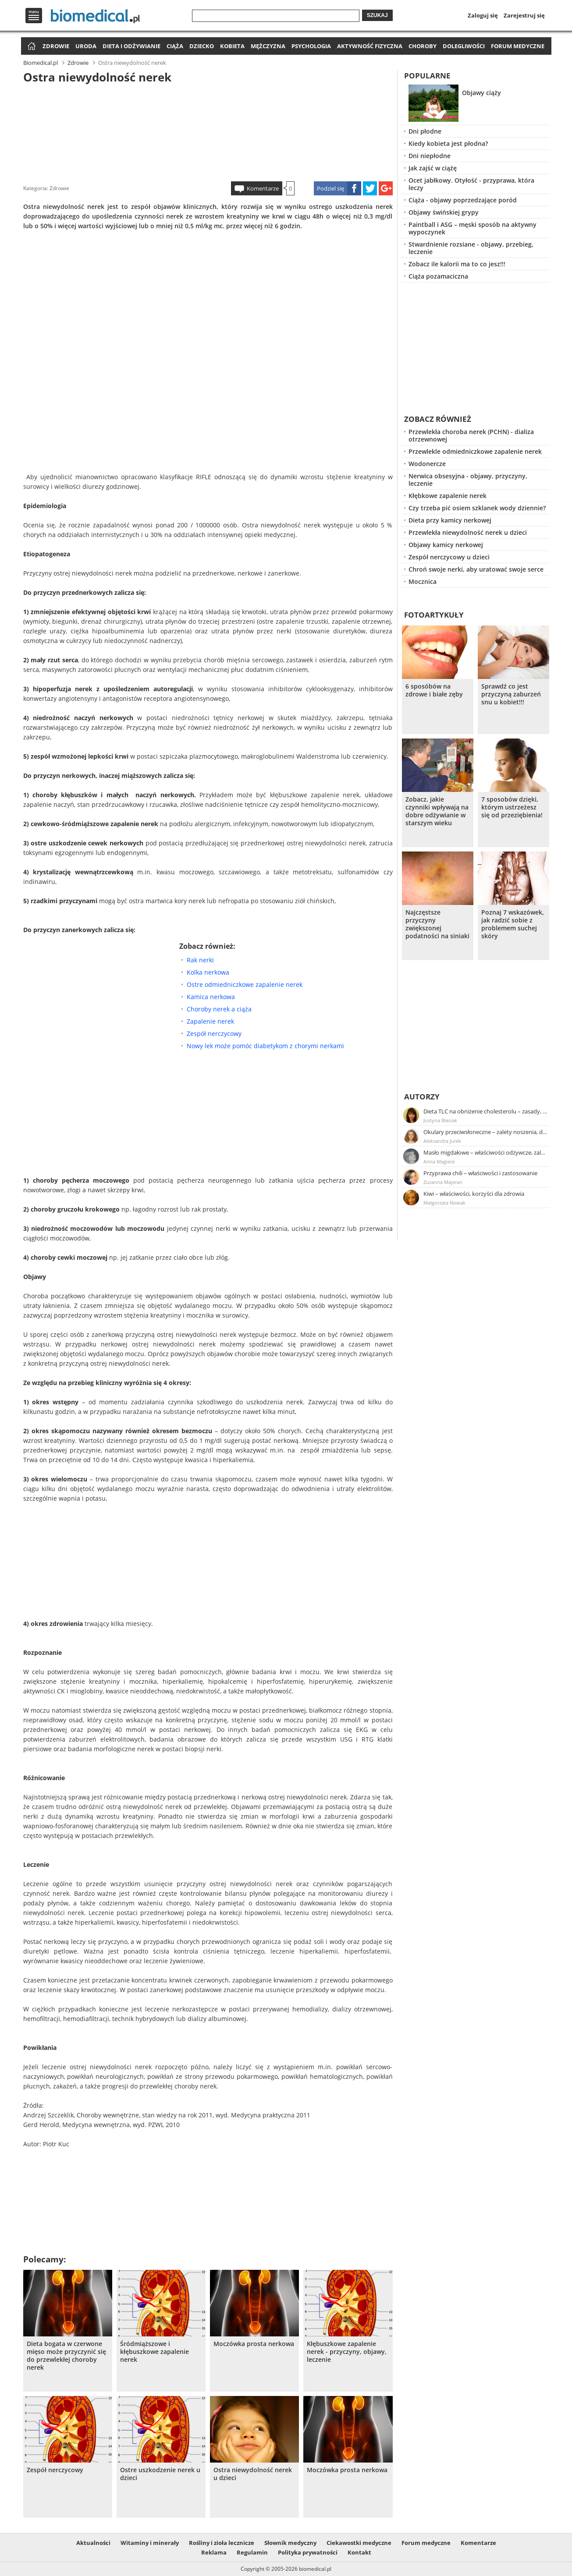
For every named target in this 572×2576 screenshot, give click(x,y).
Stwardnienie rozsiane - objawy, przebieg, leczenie (471, 248)
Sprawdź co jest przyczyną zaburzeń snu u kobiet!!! (511, 694)
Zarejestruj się (524, 15)
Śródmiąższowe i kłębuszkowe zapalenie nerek (154, 2352)
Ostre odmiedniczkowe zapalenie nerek (244, 984)
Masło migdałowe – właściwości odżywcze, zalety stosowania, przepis (485, 1152)
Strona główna (30, 46)
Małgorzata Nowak (444, 1202)
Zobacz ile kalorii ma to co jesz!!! (457, 264)
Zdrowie (56, 46)
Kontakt (359, 2552)
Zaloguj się (483, 15)
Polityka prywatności (308, 2552)
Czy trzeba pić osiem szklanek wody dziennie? (477, 508)
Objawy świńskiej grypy (444, 212)
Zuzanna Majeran (442, 1182)
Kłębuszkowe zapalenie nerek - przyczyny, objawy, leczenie (347, 2352)
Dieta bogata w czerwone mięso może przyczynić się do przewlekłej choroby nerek (66, 2355)
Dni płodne (425, 131)
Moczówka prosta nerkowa (253, 2344)
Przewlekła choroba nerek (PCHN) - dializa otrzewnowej (471, 435)
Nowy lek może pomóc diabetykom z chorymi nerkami (265, 1046)
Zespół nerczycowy (214, 1033)
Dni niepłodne (430, 156)
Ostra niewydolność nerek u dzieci (252, 2474)
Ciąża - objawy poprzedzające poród (463, 200)
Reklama (214, 2552)
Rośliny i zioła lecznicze (221, 2543)
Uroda (85, 46)
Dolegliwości (464, 46)
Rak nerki (200, 960)
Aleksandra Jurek (442, 1141)
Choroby (423, 46)
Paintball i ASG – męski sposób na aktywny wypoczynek (472, 228)
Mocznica (423, 581)
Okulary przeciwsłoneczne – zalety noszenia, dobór (485, 1132)
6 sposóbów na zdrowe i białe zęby (434, 690)
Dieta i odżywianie (131, 46)
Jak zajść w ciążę (433, 168)
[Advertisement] (207, 131)
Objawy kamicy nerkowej (446, 545)
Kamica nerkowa (211, 997)
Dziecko (201, 46)
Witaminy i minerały (150, 2543)
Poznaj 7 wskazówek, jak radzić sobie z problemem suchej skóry (512, 924)
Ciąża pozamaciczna (438, 276)
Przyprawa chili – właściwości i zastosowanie (480, 1173)
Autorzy (422, 1097)
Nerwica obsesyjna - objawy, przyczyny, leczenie (468, 480)
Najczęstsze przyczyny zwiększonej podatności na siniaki (437, 924)
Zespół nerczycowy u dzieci (449, 557)
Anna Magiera (439, 1161)
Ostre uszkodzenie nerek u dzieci (160, 2474)
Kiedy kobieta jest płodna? (448, 143)
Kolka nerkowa (208, 972)
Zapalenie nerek (210, 1021)
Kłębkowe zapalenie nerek (448, 495)
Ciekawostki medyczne (359, 2543)
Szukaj (377, 15)
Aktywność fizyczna (369, 46)
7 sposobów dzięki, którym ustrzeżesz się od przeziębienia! (512, 807)
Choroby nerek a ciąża (219, 1009)
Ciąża (175, 46)
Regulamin (252, 2552)
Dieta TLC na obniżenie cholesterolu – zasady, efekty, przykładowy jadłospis (485, 1111)
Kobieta (232, 46)
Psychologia (311, 46)
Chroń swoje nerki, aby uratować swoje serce (476, 569)
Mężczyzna (268, 46)
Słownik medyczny (290, 2543)
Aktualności (93, 2543)
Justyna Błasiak (440, 1120)
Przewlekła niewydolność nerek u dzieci (468, 532)
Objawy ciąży (481, 92)
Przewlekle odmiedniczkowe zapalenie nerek (475, 451)
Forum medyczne (517, 46)
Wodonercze (427, 463)
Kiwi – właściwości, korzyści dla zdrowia (473, 1194)
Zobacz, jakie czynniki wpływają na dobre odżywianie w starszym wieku (437, 811)
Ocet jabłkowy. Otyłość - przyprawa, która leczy (471, 184)
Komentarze (263, 188)
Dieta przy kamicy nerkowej (450, 520)
